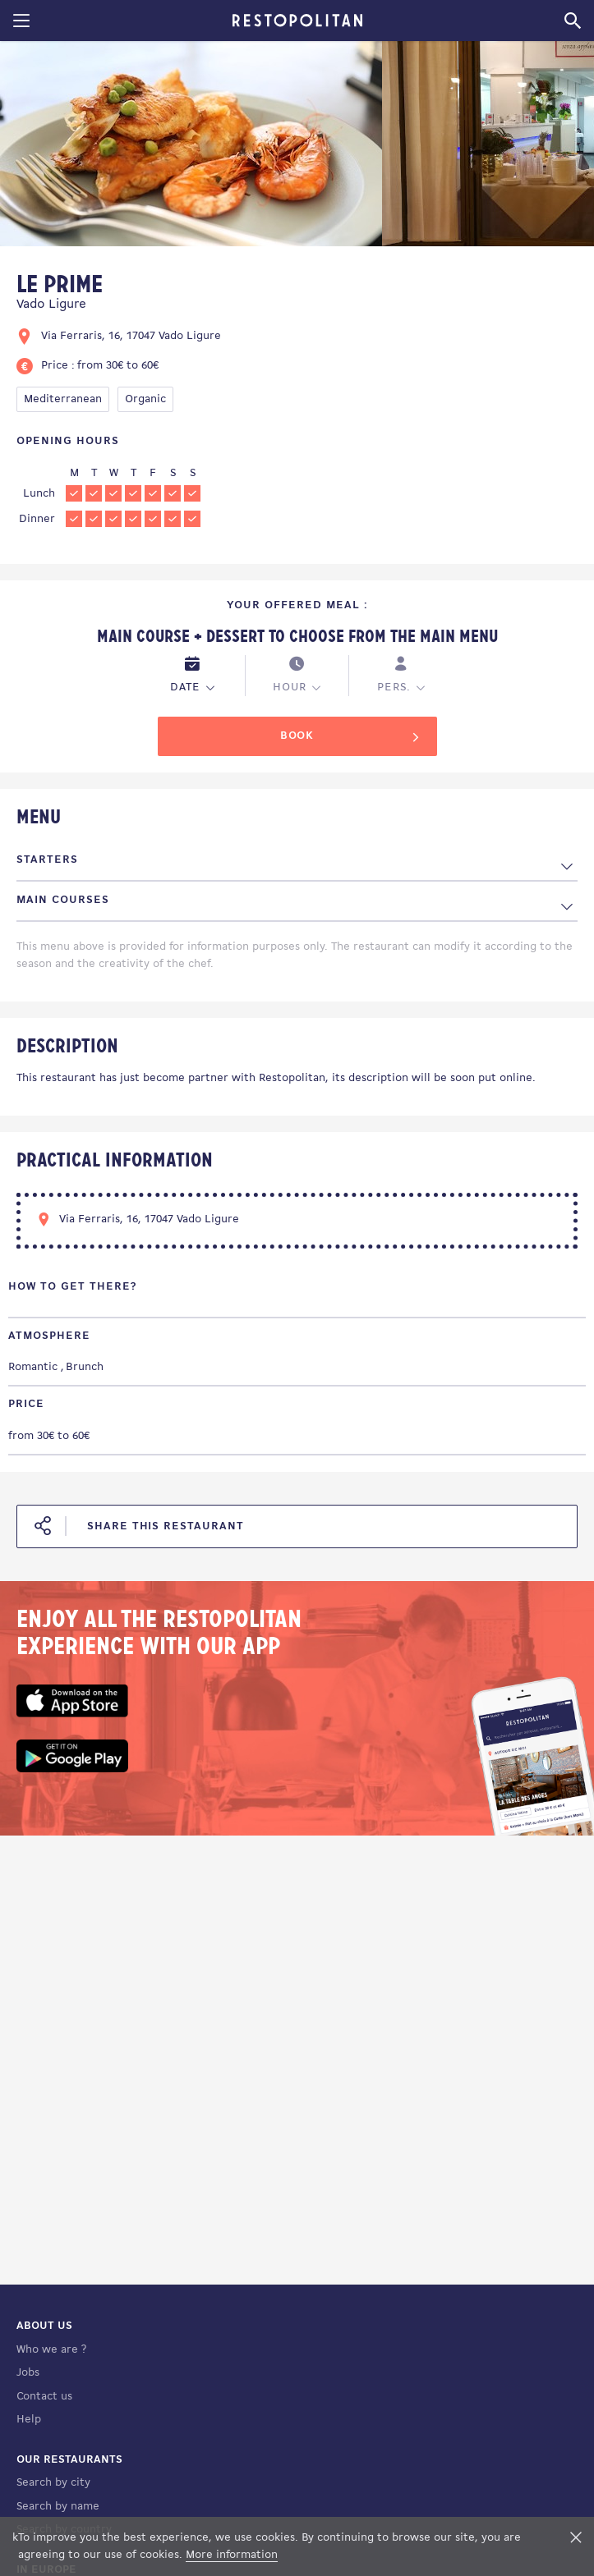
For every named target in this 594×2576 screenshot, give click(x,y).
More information (232, 2555)
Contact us (44, 2396)
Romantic (33, 1367)
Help (28, 2419)
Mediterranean (63, 399)
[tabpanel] (191, 146)
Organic (145, 399)
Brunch (85, 1367)
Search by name (57, 2506)
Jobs (27, 2373)
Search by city (53, 2483)
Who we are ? (51, 2350)
